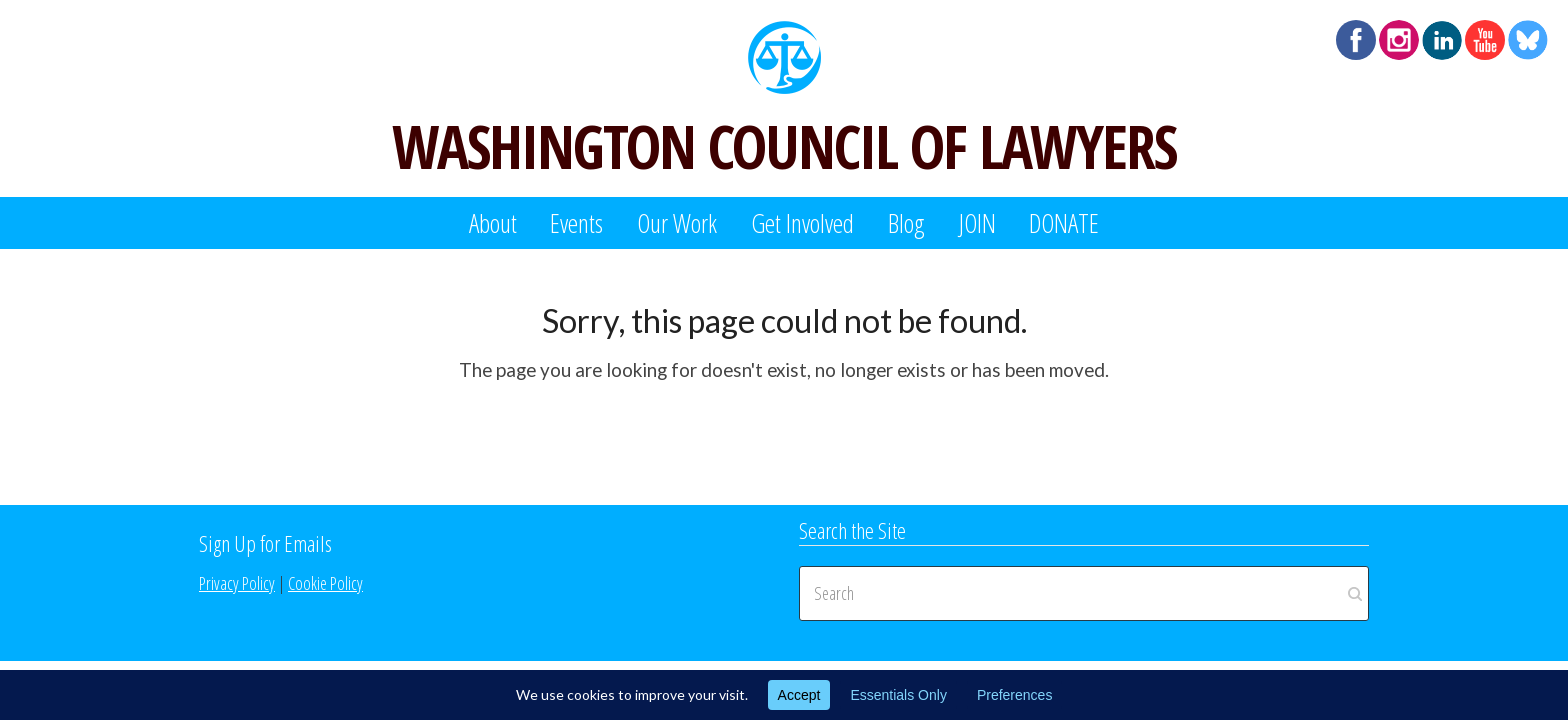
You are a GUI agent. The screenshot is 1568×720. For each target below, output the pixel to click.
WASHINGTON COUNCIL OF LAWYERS (784, 146)
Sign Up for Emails (265, 543)
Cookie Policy (325, 583)
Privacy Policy (237, 583)
